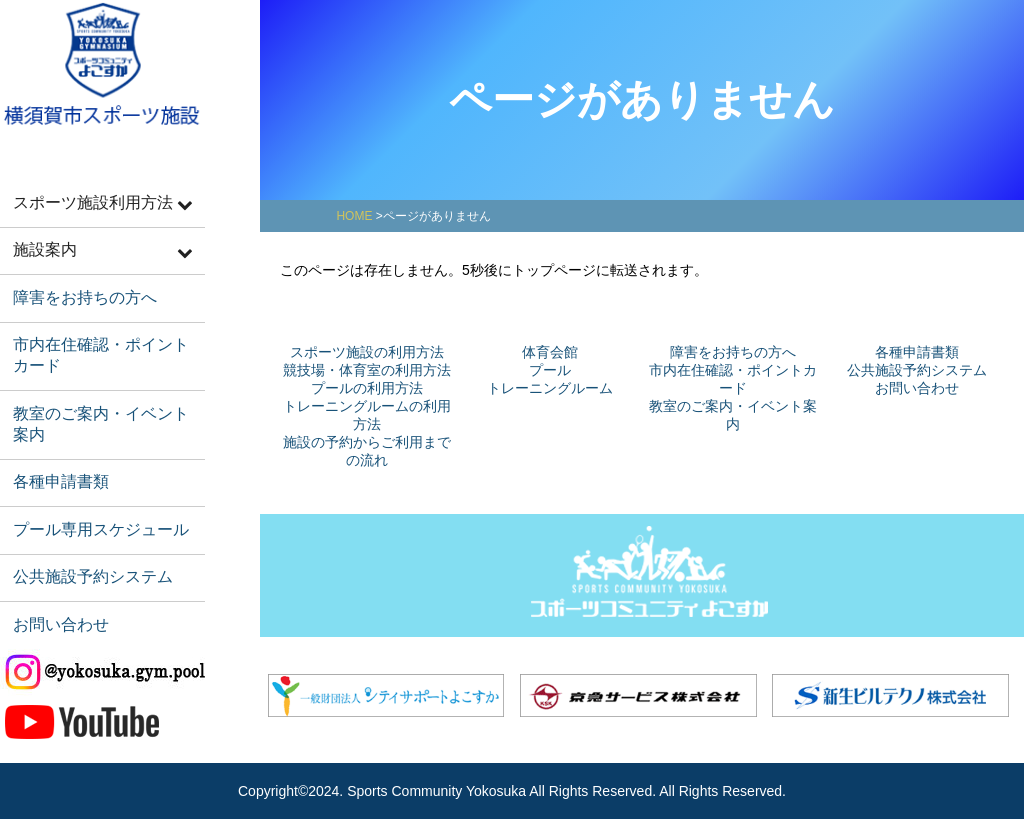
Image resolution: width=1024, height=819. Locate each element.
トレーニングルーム (550, 388)
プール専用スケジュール (94, 502)
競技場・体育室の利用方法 (367, 370)
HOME (354, 216)
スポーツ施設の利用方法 (367, 352)
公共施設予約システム (87, 546)
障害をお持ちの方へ (79, 288)
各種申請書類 (57, 458)
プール (550, 370)
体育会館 (550, 352)
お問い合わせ (57, 590)
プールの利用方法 (367, 388)
